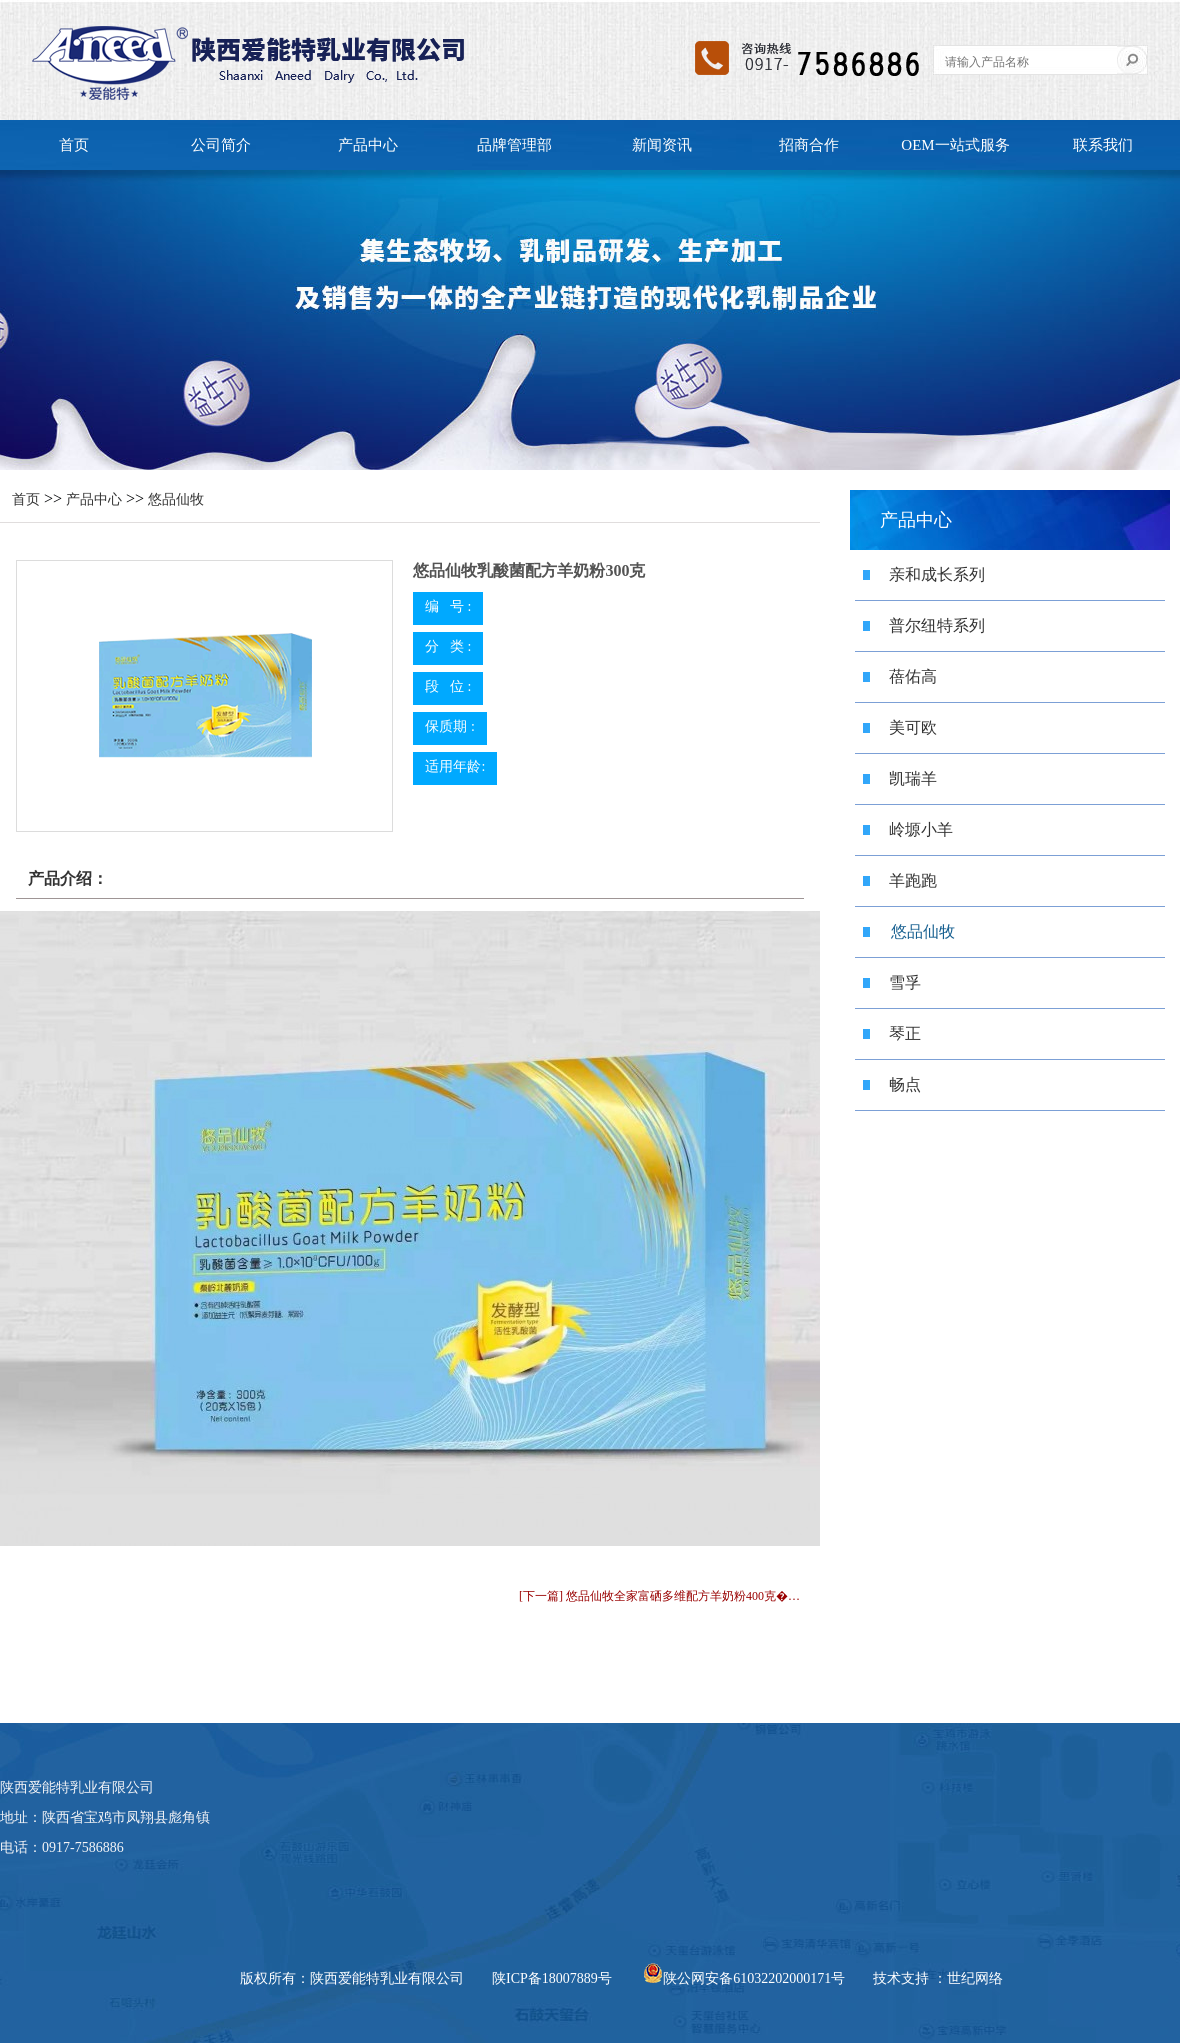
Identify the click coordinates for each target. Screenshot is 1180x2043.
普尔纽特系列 (937, 625)
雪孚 (905, 982)
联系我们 (1103, 145)
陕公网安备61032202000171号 (744, 1978)
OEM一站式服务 (955, 145)
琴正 (905, 1033)
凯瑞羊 (913, 778)
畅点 (905, 1084)
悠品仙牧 (176, 499)
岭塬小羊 (921, 829)
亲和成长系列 (937, 574)
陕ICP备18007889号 (552, 1978)
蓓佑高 (913, 676)
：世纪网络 (968, 1978)
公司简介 (221, 145)
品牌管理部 (514, 145)
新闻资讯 (662, 145)
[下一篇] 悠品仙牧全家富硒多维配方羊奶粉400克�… (659, 1596)
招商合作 (809, 145)
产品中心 (368, 145)
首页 (74, 145)
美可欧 (913, 727)
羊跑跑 (913, 880)
